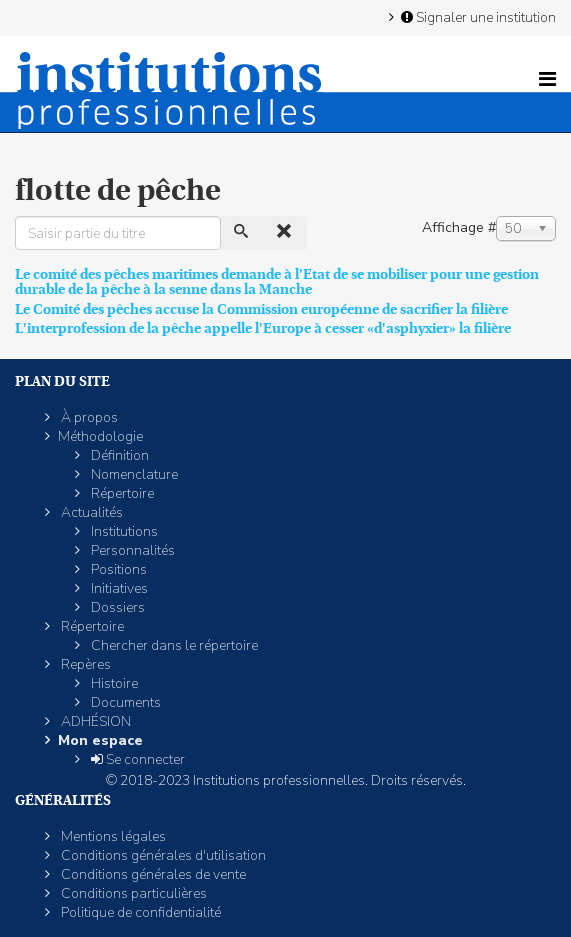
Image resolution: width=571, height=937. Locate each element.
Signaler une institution (477, 17)
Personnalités (131, 550)
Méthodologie (100, 436)
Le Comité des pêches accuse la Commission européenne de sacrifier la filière (261, 309)
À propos (88, 417)
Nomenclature (133, 474)
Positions (117, 569)
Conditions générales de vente (152, 874)
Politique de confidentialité (139, 912)
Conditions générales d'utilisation (162, 855)
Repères (84, 664)
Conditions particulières (132, 893)
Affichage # (459, 227)
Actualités (90, 512)
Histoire (113, 683)
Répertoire (121, 493)
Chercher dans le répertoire (173, 645)
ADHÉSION (94, 721)
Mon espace (100, 740)
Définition (118, 455)
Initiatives (118, 588)
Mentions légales (112, 836)
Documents (124, 702)
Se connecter (136, 759)
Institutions (123, 531)
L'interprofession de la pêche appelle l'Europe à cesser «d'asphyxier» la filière (263, 328)
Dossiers (116, 607)
